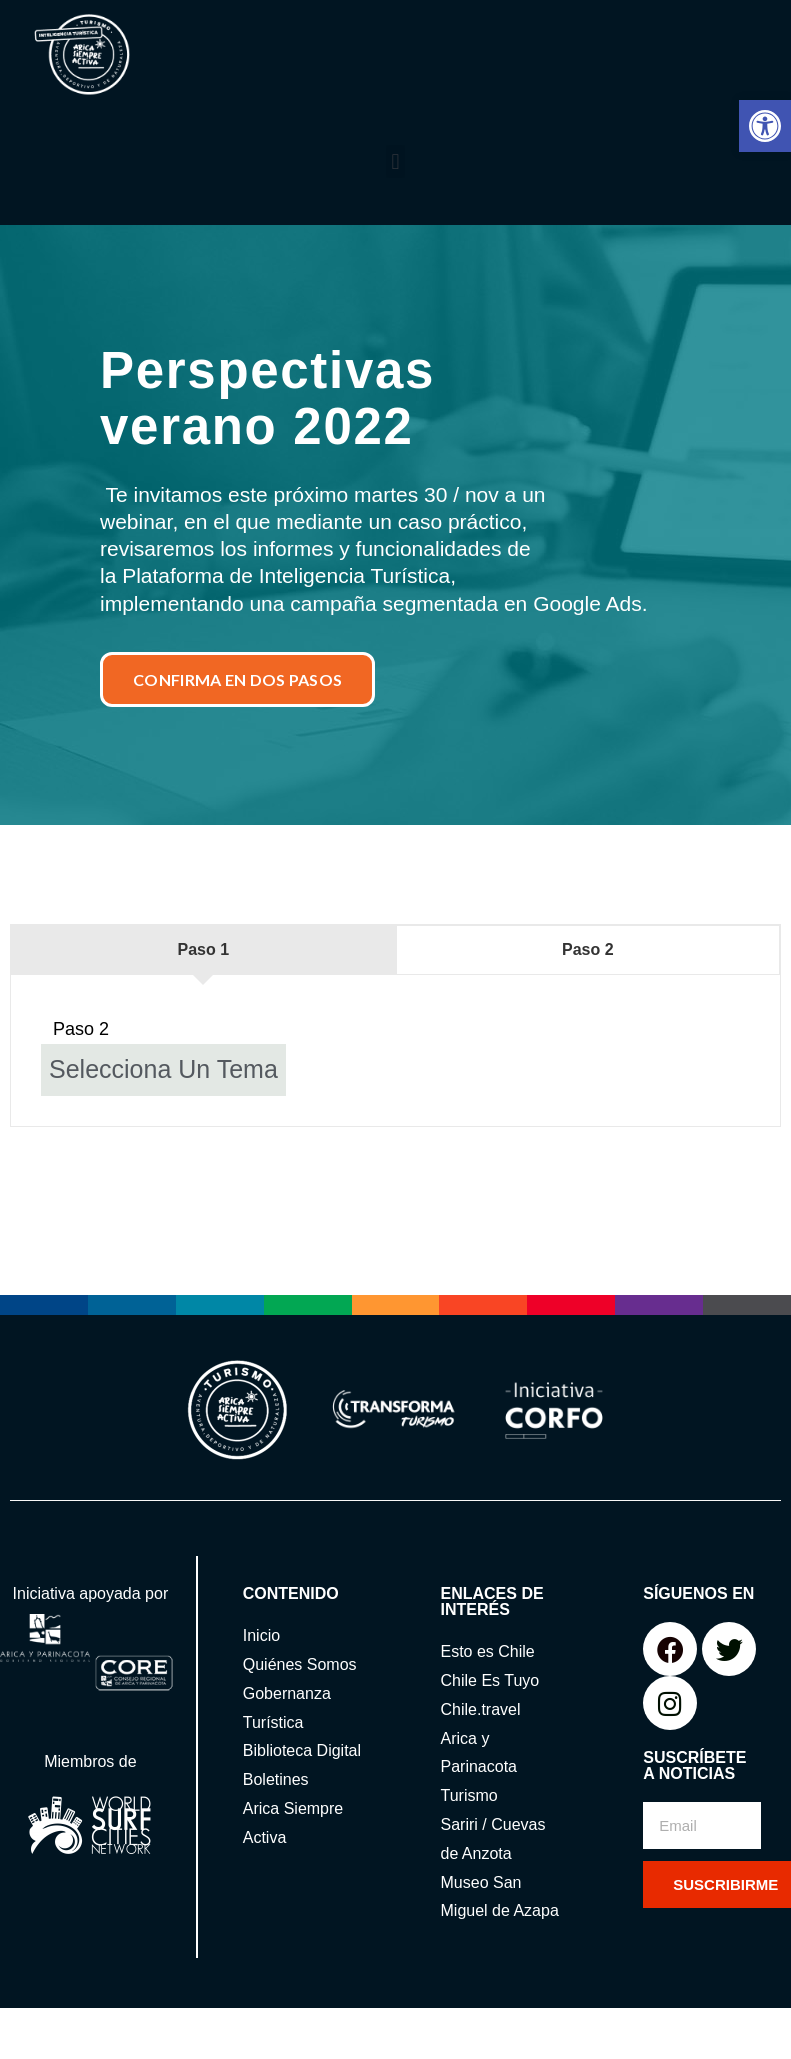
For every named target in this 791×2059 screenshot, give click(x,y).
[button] (765, 126)
